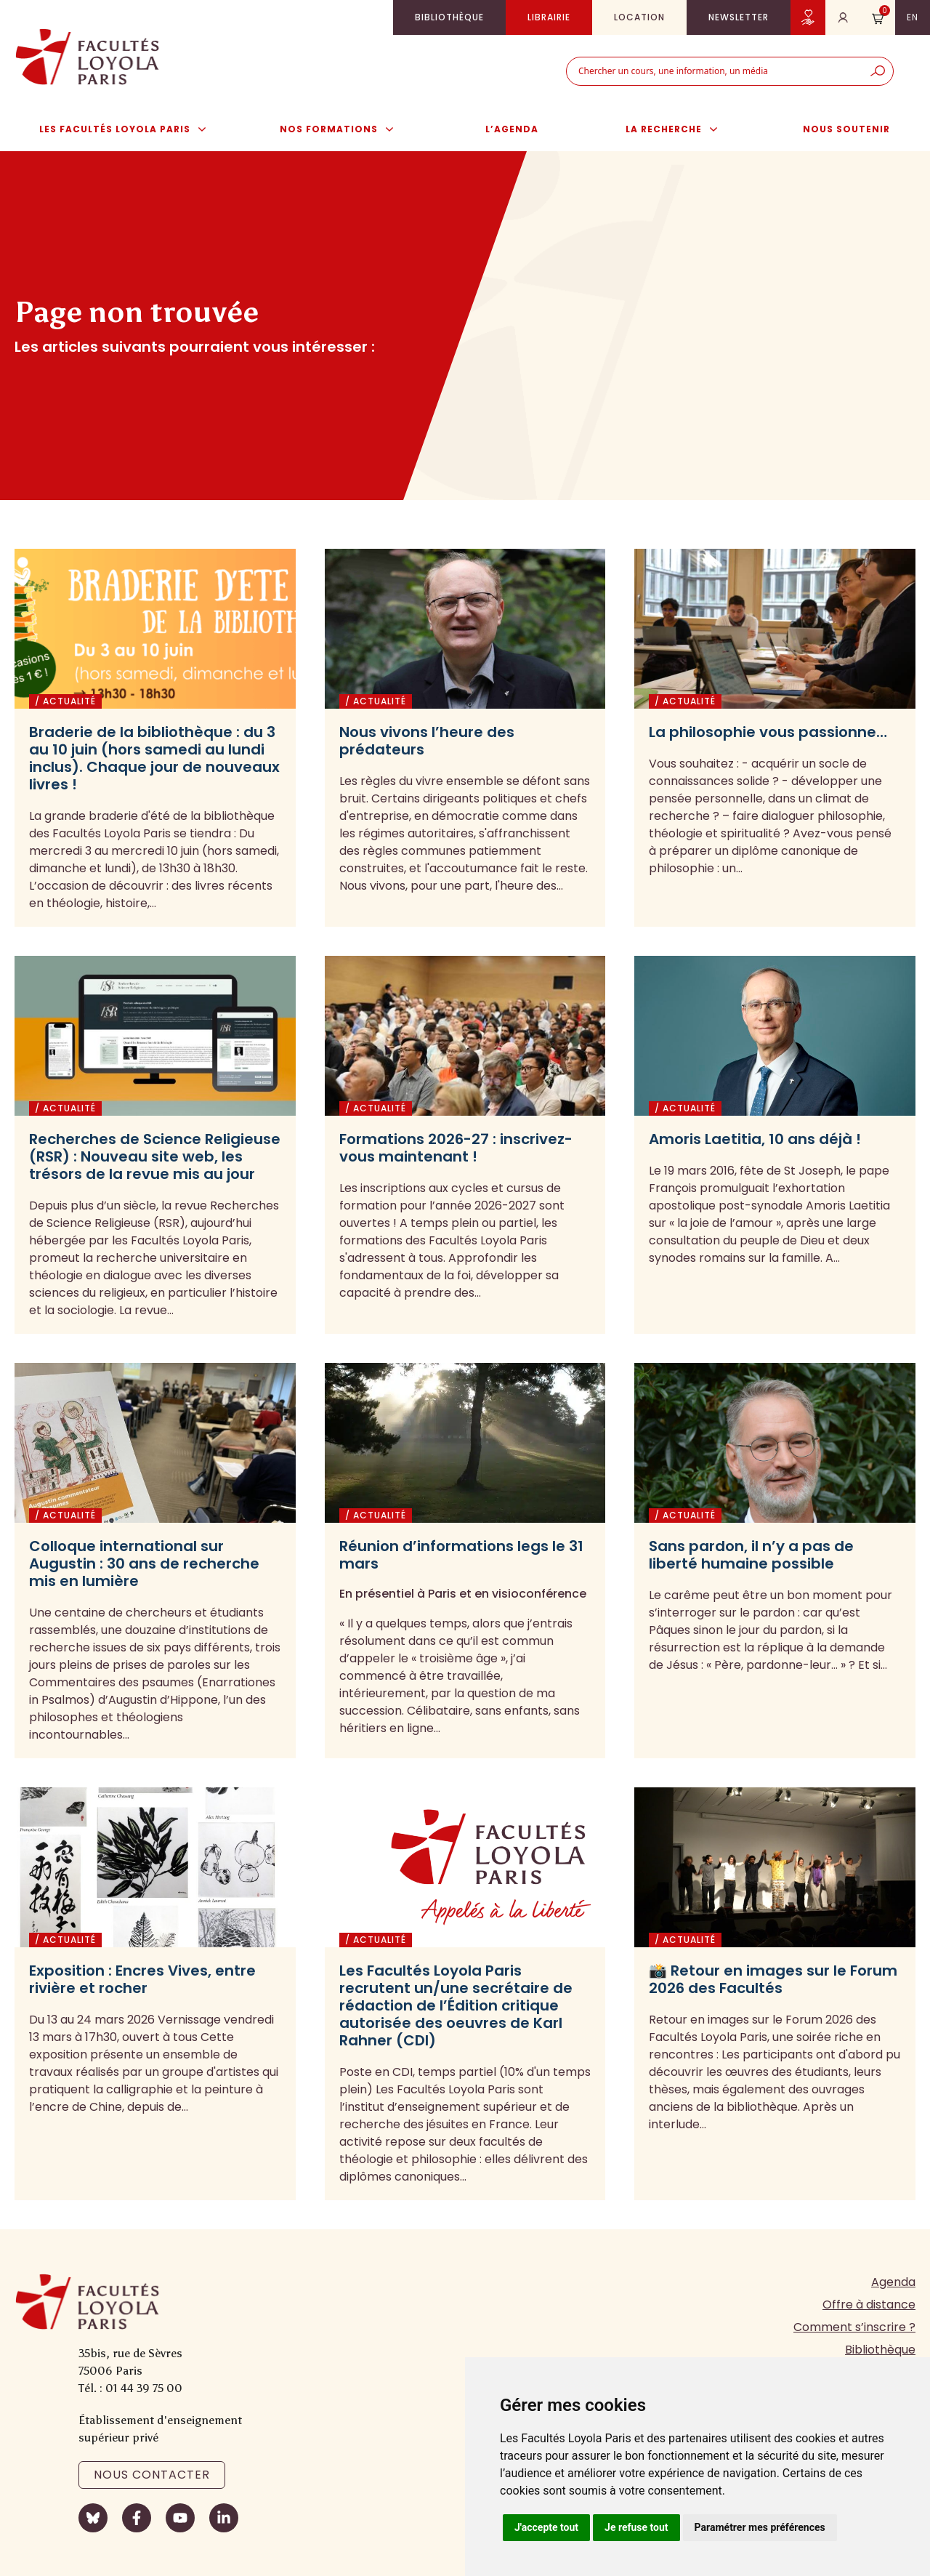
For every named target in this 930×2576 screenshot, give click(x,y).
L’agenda (511, 129)
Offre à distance (868, 2304)
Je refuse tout (636, 2527)
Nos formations (344, 129)
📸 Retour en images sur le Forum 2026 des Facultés (773, 1979)
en (912, 17)
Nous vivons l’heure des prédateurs (426, 740)
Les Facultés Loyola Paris (130, 129)
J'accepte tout (546, 2527)
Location (639, 17)
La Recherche (679, 129)
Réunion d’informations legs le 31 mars (461, 1554)
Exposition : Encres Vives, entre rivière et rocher (142, 1979)
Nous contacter (152, 2474)
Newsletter (738, 17)
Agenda (893, 2282)
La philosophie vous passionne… (768, 732)
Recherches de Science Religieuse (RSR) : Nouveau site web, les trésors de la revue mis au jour (154, 1156)
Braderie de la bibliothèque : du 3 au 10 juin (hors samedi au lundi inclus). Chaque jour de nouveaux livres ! (154, 758)
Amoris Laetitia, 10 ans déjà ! (755, 1139)
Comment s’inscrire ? (854, 2327)
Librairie (548, 17)
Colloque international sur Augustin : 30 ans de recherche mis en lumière (144, 1563)
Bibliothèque (449, 17)
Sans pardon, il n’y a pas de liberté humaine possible (751, 1554)
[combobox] (714, 71)
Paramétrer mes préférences (760, 2527)
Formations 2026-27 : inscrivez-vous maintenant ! (456, 1147)
